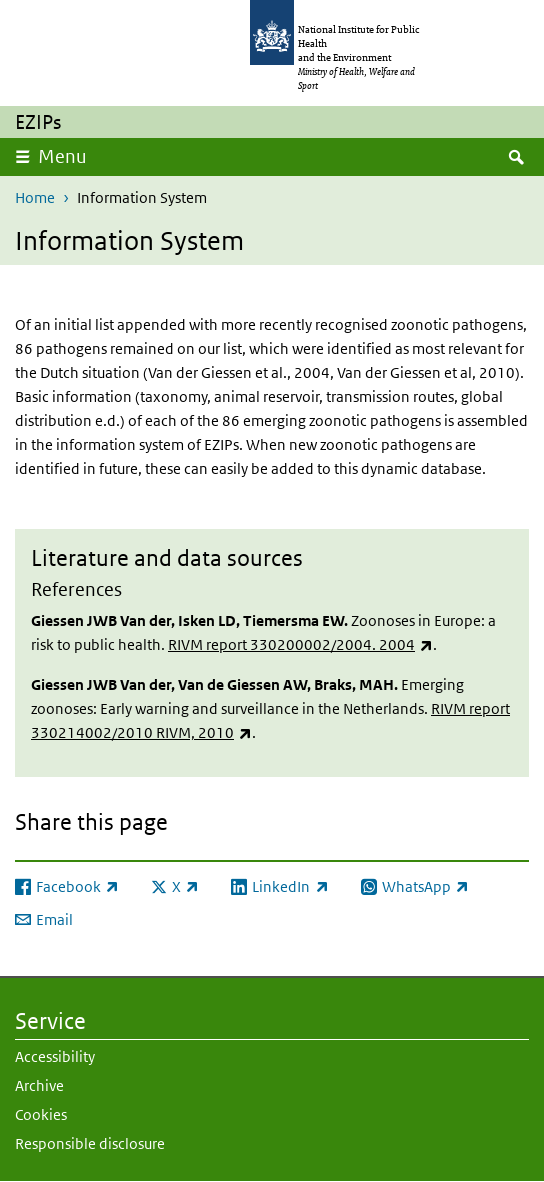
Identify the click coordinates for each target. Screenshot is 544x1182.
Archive (39, 1085)
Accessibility (55, 1056)
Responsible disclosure (90, 1143)
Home (35, 197)
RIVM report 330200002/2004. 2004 (300, 644)
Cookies (41, 1114)
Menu (62, 156)
